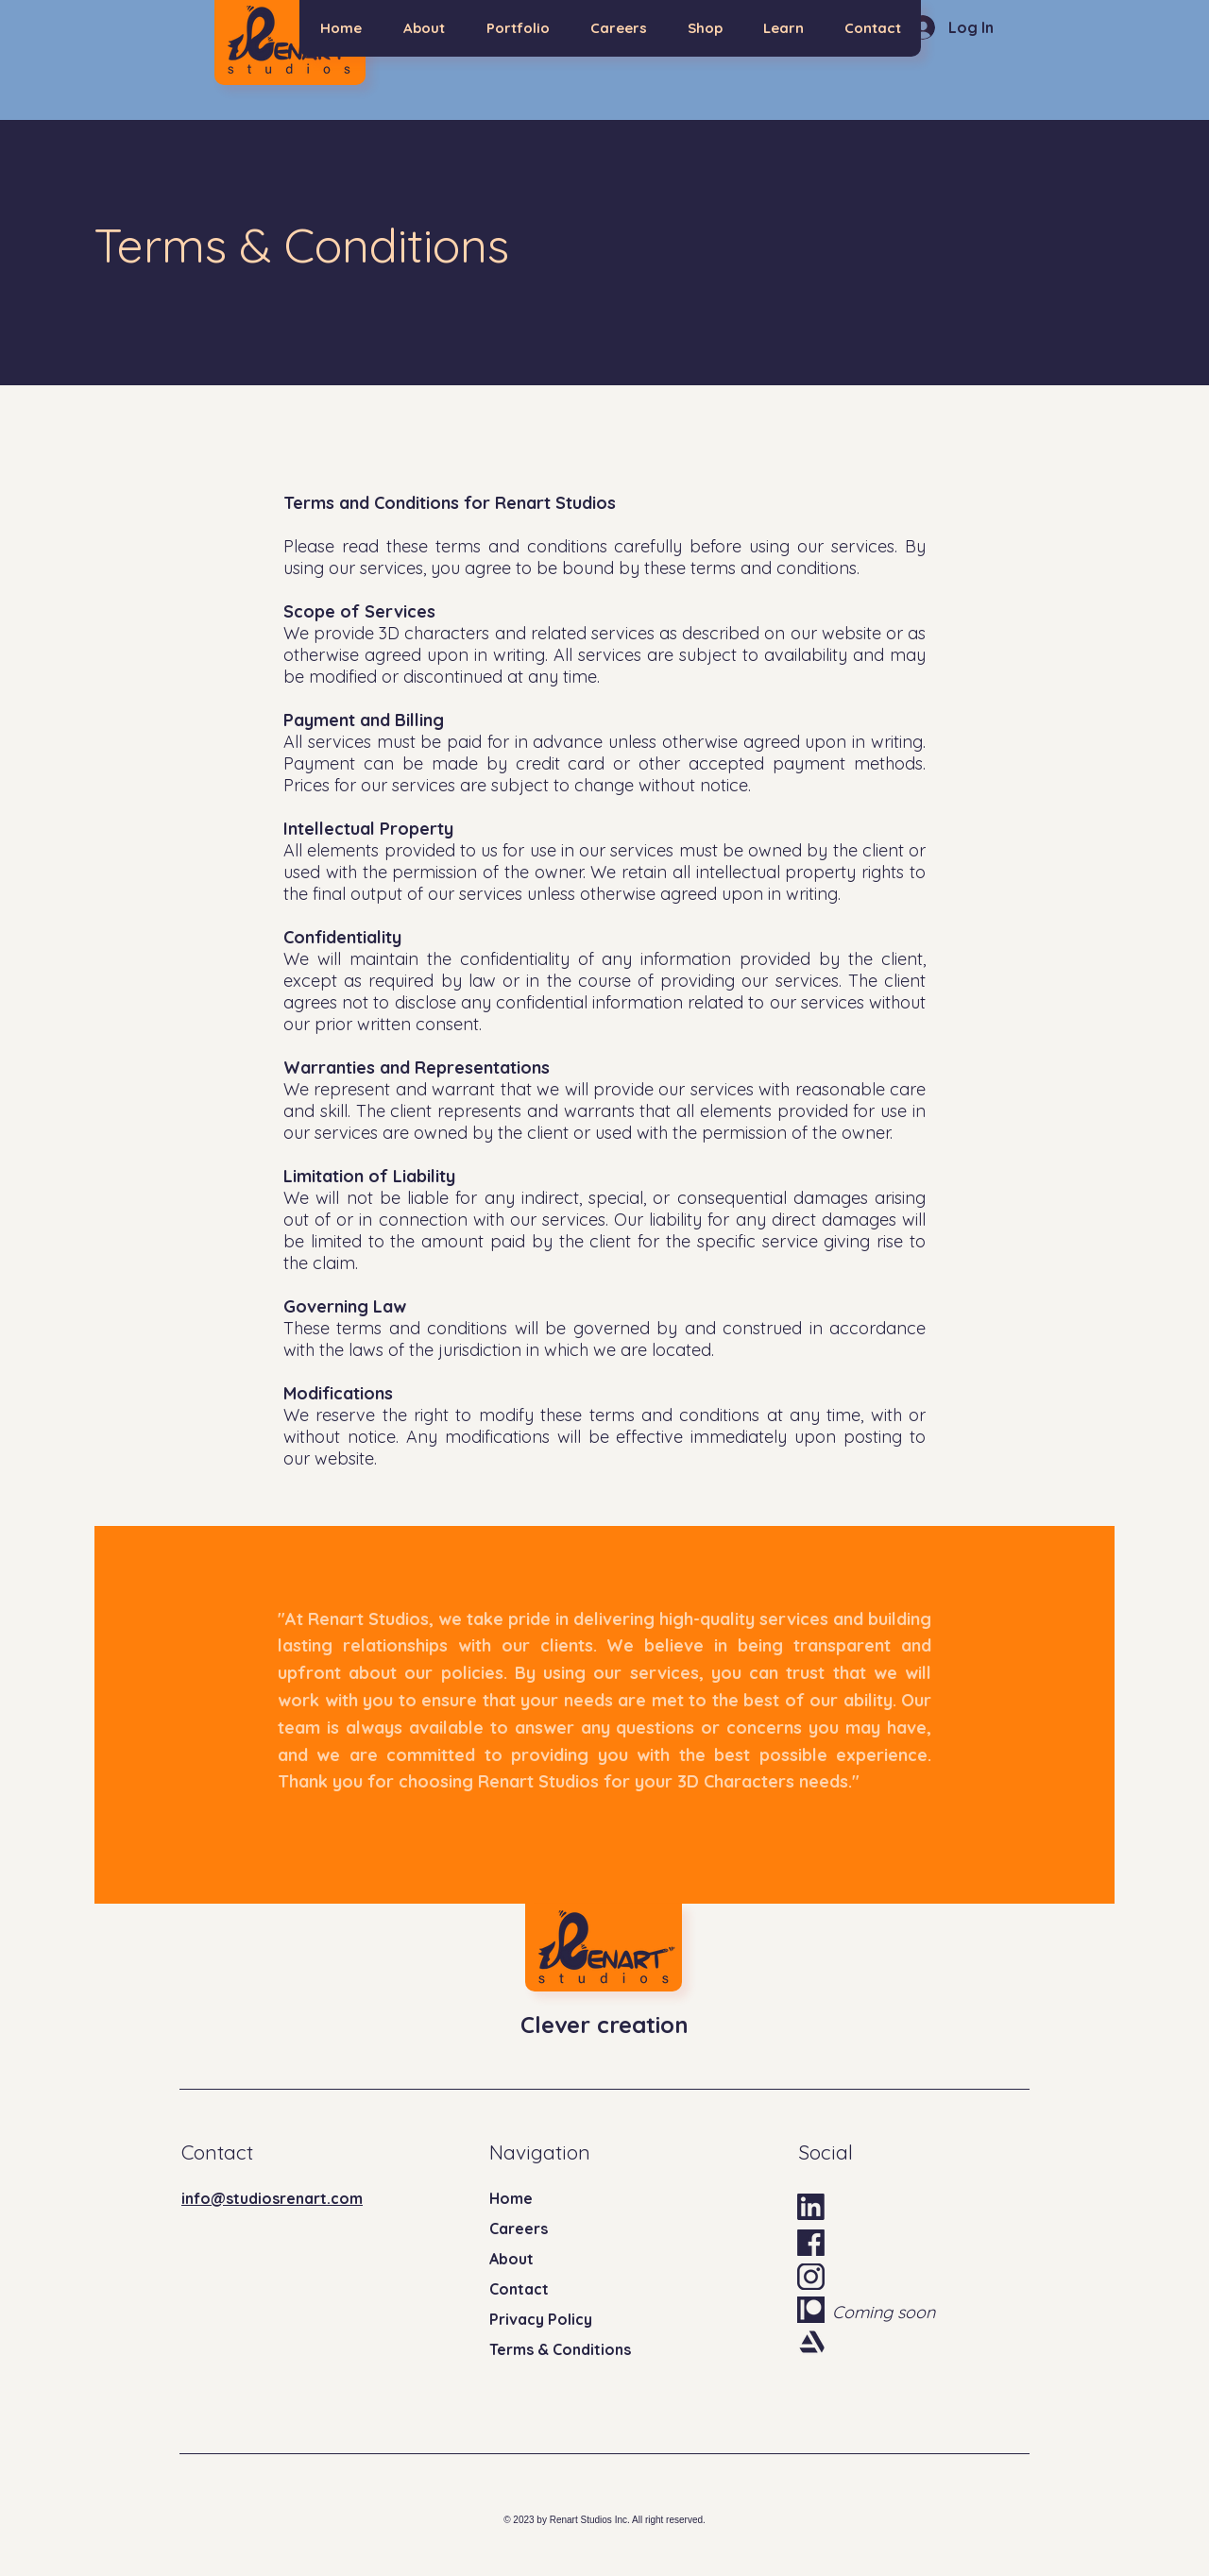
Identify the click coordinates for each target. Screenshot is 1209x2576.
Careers (518, 2228)
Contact (519, 2288)
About (511, 2258)
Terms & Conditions (560, 2349)
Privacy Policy (540, 2319)
